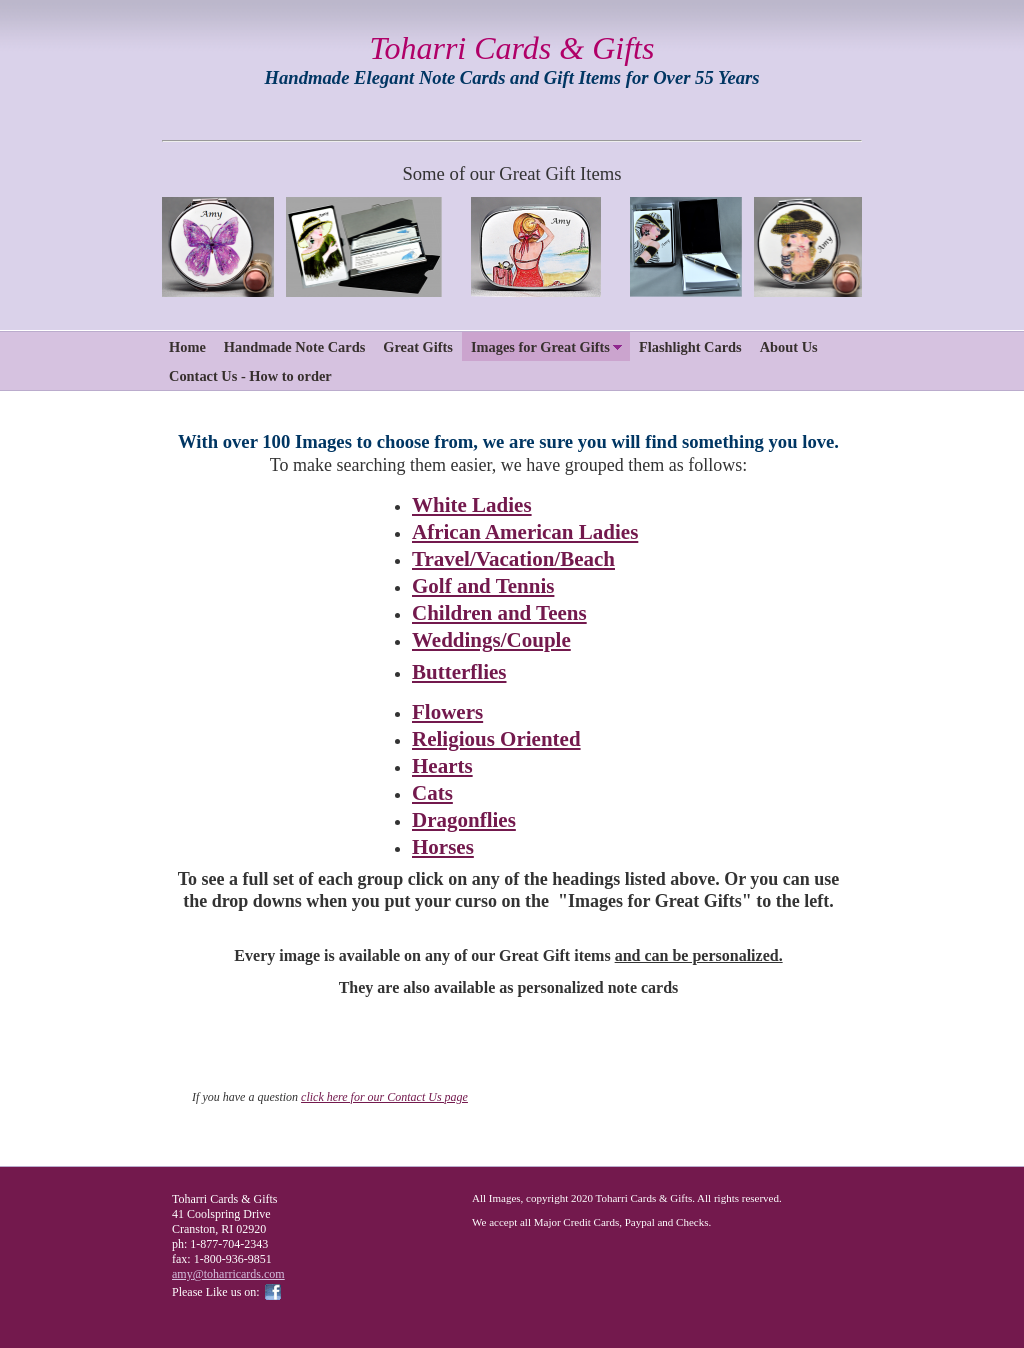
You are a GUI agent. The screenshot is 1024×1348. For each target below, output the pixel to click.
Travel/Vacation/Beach (513, 559)
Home (187, 347)
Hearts (442, 766)
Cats (432, 793)
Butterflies (459, 672)
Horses (443, 847)
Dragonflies (464, 820)
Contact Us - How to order (250, 376)
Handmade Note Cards (295, 347)
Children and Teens (499, 613)
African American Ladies (525, 532)
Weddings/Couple (491, 640)
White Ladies (472, 505)
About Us (789, 347)
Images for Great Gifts (540, 347)
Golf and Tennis (483, 586)
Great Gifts (418, 347)
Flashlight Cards (690, 347)
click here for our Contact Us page (384, 1097)
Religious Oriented (496, 739)
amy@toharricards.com (228, 1274)
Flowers (447, 712)
